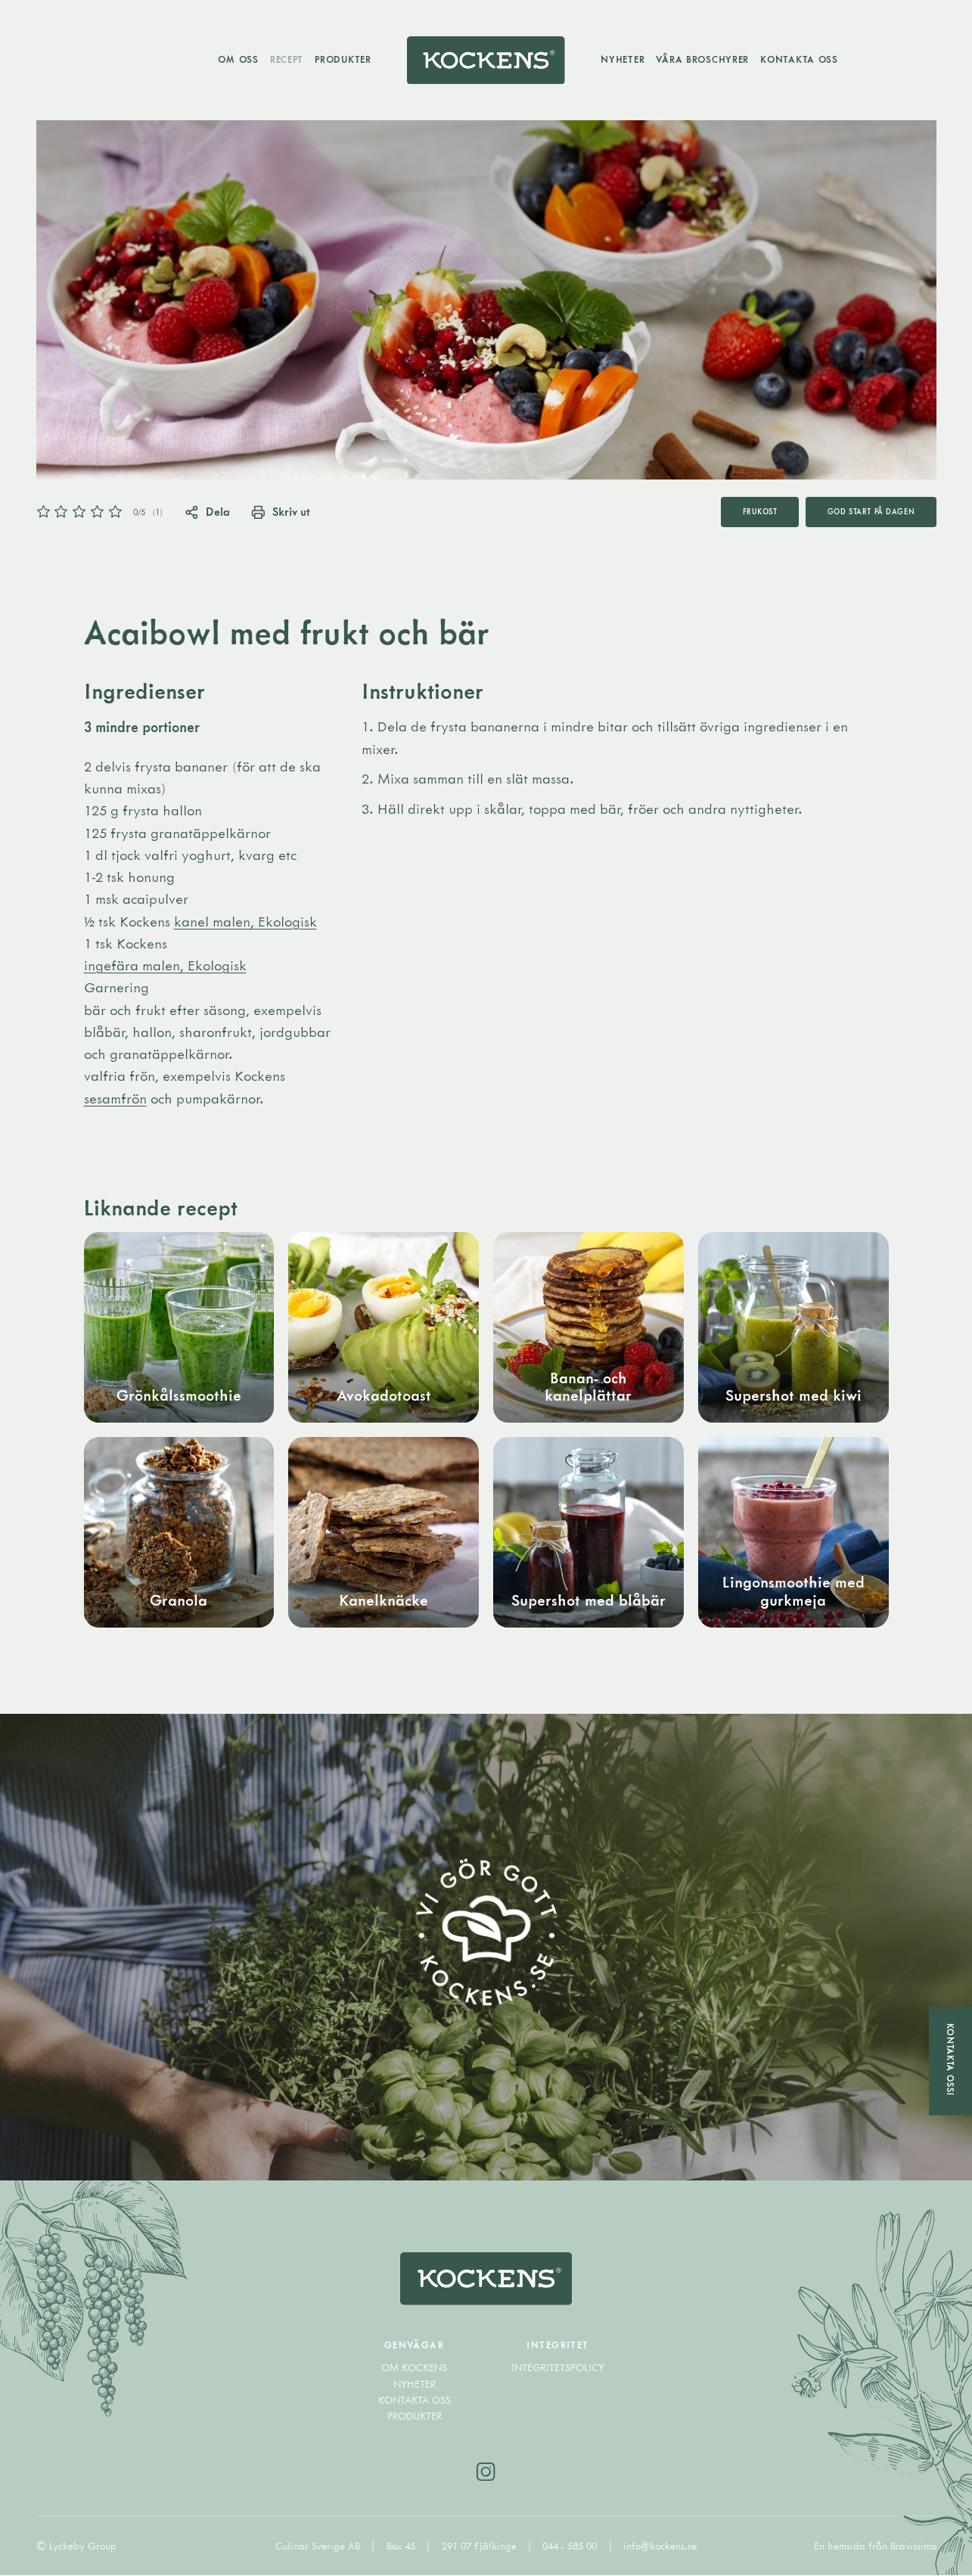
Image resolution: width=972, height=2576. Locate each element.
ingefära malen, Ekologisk (165, 965)
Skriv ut (280, 511)
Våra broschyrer (703, 59)
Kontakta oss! (950, 2058)
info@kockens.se (660, 2546)
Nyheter (623, 59)
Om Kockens (414, 2368)
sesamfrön (115, 1098)
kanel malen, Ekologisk (245, 921)
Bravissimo (913, 2546)
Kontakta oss (800, 59)
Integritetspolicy (557, 2368)
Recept (286, 59)
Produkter (343, 59)
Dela (207, 511)
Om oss (238, 59)
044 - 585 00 (571, 2546)
